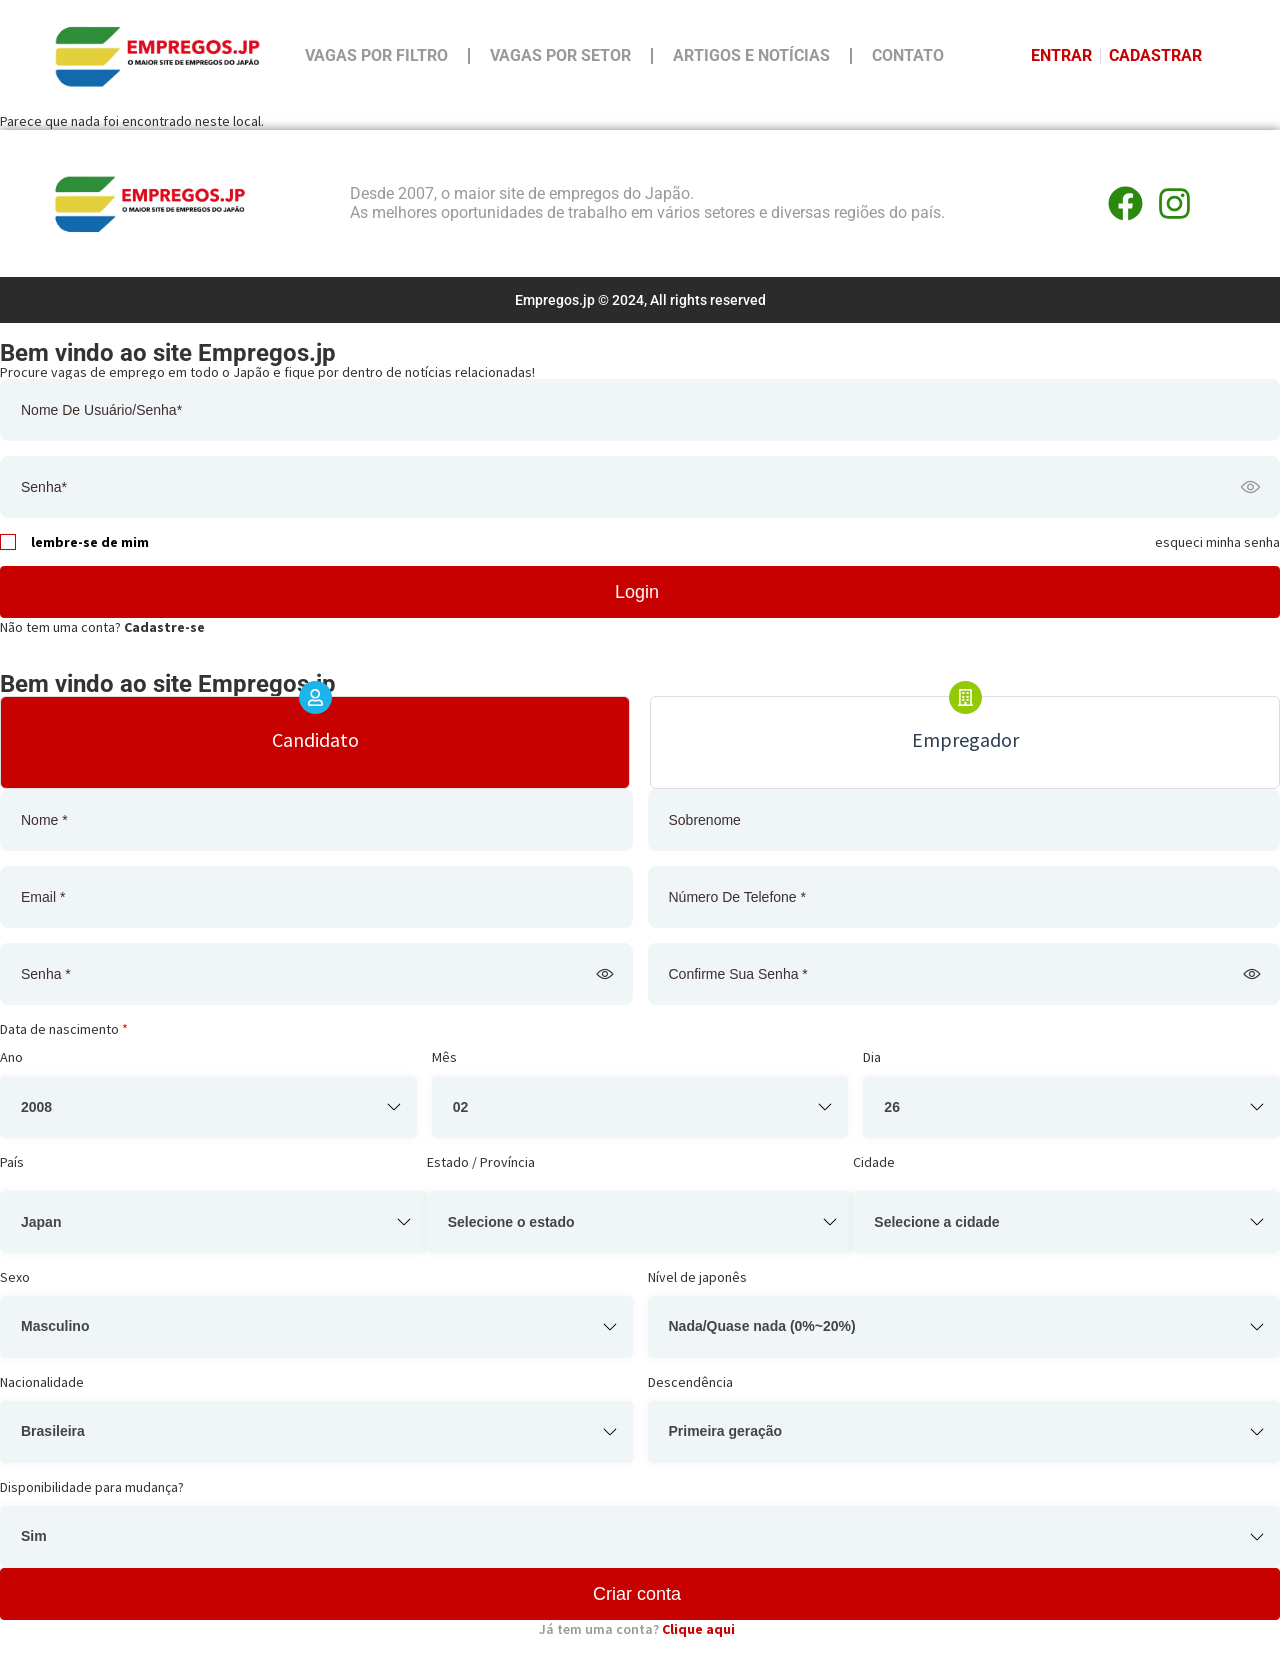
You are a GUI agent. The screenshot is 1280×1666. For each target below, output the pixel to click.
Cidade (874, 1162)
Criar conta (637, 1594)
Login (637, 592)
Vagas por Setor (560, 55)
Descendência (690, 1382)
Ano (11, 1057)
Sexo (15, 1277)
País (12, 1162)
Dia (872, 1057)
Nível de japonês (697, 1277)
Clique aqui (698, 1629)
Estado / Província (481, 1162)
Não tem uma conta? (102, 627)
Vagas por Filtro (376, 55)
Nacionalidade (42, 1382)
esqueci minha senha (1217, 542)
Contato (908, 55)
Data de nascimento (64, 1029)
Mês (444, 1057)
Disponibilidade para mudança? (92, 1487)
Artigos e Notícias (751, 55)
